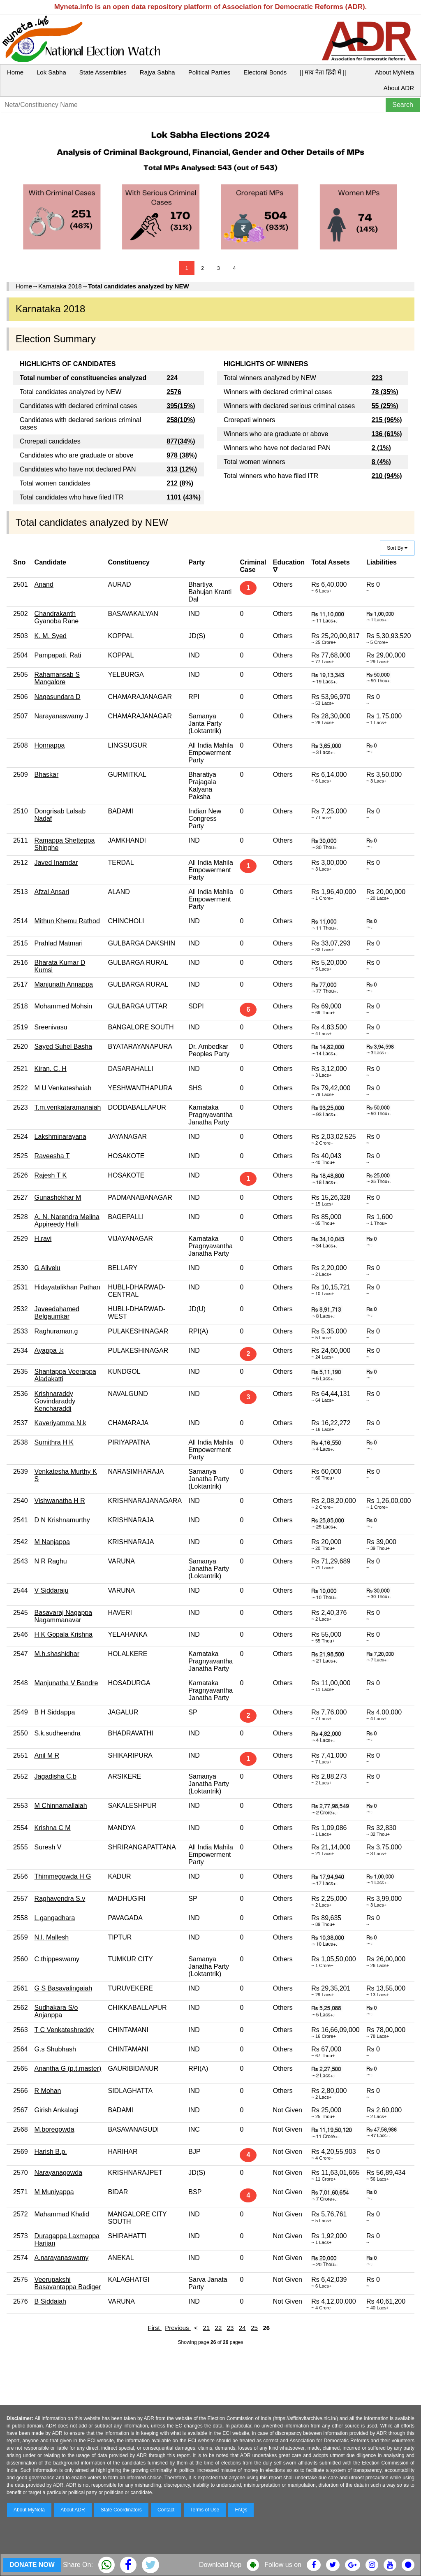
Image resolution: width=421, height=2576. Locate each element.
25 (254, 2327)
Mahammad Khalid (62, 2214)
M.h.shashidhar (57, 1653)
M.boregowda (54, 2129)
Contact (165, 2510)
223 (377, 377)
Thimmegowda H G (63, 1876)
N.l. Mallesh (52, 1937)
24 (242, 2327)
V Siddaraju (52, 1590)
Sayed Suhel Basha (64, 1046)
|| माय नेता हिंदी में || (323, 72)
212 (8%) (180, 483)
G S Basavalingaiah (64, 1988)
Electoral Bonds (265, 72)
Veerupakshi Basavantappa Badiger (68, 2283)
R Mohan (48, 2090)
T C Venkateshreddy (64, 2029)
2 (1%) (381, 447)
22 (218, 2327)
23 (230, 2327)
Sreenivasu (51, 1027)
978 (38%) (182, 455)
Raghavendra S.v (60, 1898)
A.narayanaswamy (62, 2257)
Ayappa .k (49, 1350)
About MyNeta (394, 72)
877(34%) (181, 441)
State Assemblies (103, 72)
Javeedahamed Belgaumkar (57, 1312)
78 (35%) (385, 391)
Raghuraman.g (56, 1331)
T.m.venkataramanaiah (68, 1107)
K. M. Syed (51, 635)
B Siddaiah (50, 2301)
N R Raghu (51, 1561)
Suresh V (48, 1847)
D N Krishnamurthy (62, 1520)
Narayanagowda (59, 2172)
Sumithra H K (54, 1442)
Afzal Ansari (52, 891)
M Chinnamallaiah (61, 1805)
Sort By (397, 548)
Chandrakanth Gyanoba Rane (57, 617)
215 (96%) (387, 419)
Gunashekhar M (58, 1197)
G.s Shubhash (55, 2049)
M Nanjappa (52, 1541)
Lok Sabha (51, 72)
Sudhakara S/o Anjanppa (56, 2011)
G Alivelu (47, 1267)
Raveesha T (52, 1155)
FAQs (241, 2510)
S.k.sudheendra (58, 1733)
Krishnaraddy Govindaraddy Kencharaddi (55, 1401)
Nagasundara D (58, 696)
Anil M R (47, 1755)
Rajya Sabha (157, 72)
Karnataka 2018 (60, 286)
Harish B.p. (51, 2151)
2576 (174, 391)
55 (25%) (385, 405)
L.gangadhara (55, 1917)
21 (206, 2327)
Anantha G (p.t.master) (68, 2068)
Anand (44, 584)
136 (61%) (387, 433)
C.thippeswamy (57, 1959)
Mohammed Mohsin (64, 1006)
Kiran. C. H (51, 1068)
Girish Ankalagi (57, 2110)
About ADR (399, 87)
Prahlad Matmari (59, 943)
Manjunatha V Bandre (66, 1682)
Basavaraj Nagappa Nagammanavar (64, 1616)
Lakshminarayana (60, 1136)
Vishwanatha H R (60, 1500)
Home (15, 72)
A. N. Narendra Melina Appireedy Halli (67, 1220)
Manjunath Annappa (64, 984)
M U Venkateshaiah (63, 1088)
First (155, 2327)
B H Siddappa (55, 1712)
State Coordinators (121, 2510)
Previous (178, 2327)
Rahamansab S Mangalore (57, 678)
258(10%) (181, 419)
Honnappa (50, 745)
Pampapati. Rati (58, 655)
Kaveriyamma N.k (60, 1422)
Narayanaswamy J (62, 716)
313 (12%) (182, 469)
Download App (220, 2564)
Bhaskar (47, 774)
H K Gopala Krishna (64, 1634)
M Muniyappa (54, 2191)
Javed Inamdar (56, 862)
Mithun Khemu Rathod (67, 921)
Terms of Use (205, 2510)
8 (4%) (381, 461)
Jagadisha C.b (55, 1776)
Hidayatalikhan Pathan (67, 1287)
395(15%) (181, 405)
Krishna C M (53, 1827)
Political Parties (209, 72)
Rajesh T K (51, 1175)
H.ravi (43, 1238)
